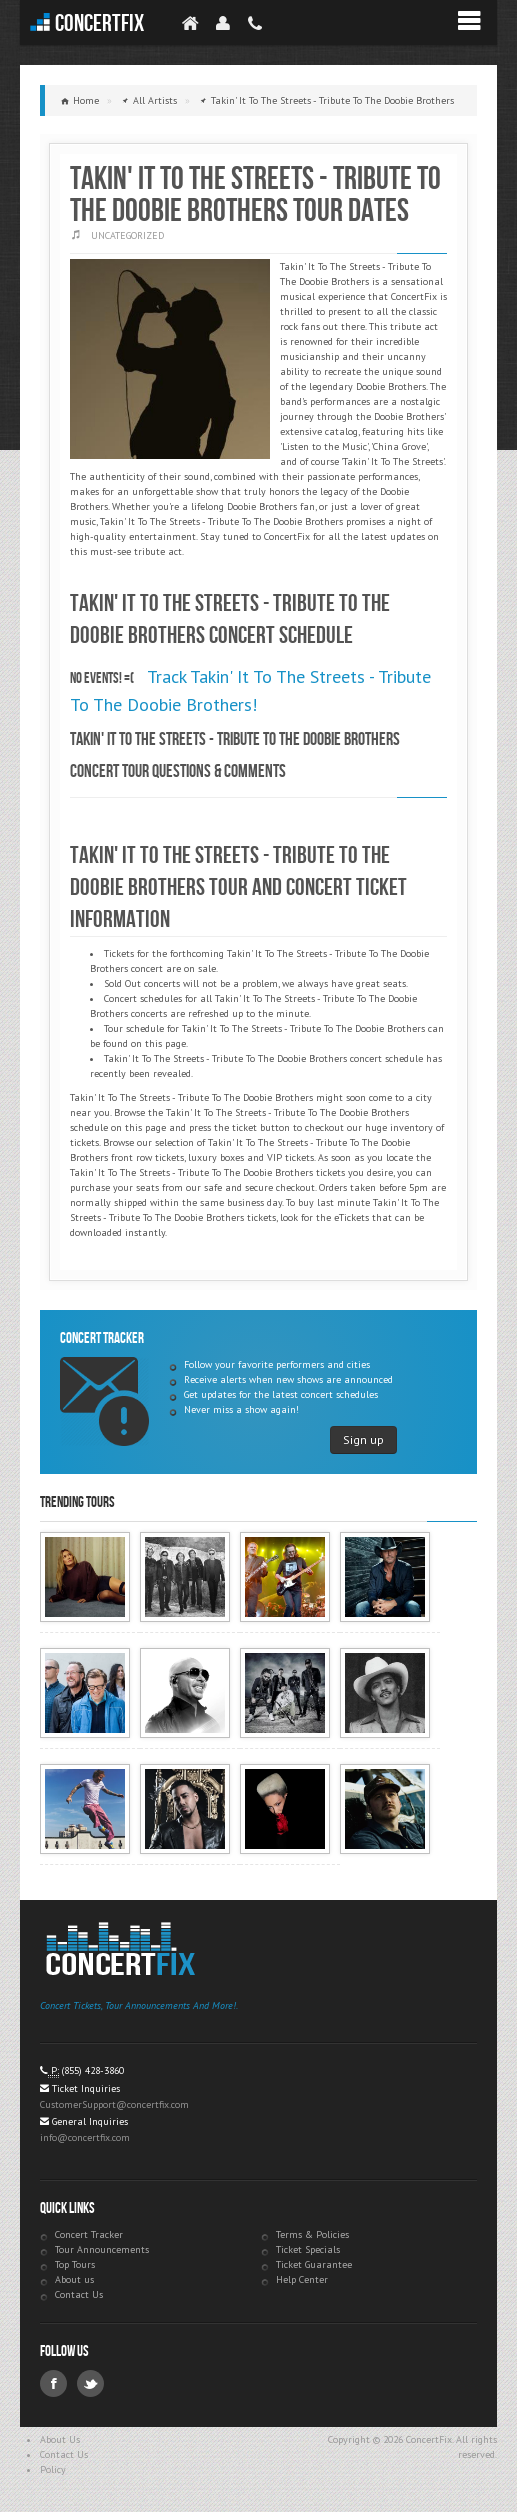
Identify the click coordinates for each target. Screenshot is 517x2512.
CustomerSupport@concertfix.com (114, 2104)
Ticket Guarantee (314, 2264)
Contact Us (79, 2294)
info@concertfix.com (85, 2137)
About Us (60, 2439)
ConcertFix (99, 23)
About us (74, 2279)
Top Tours (75, 2264)
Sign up (363, 1439)
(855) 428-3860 (93, 2070)
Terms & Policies (312, 2234)
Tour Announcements (102, 2249)
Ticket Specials (308, 2249)
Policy (53, 2469)
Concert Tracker (89, 2234)
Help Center (302, 2279)
